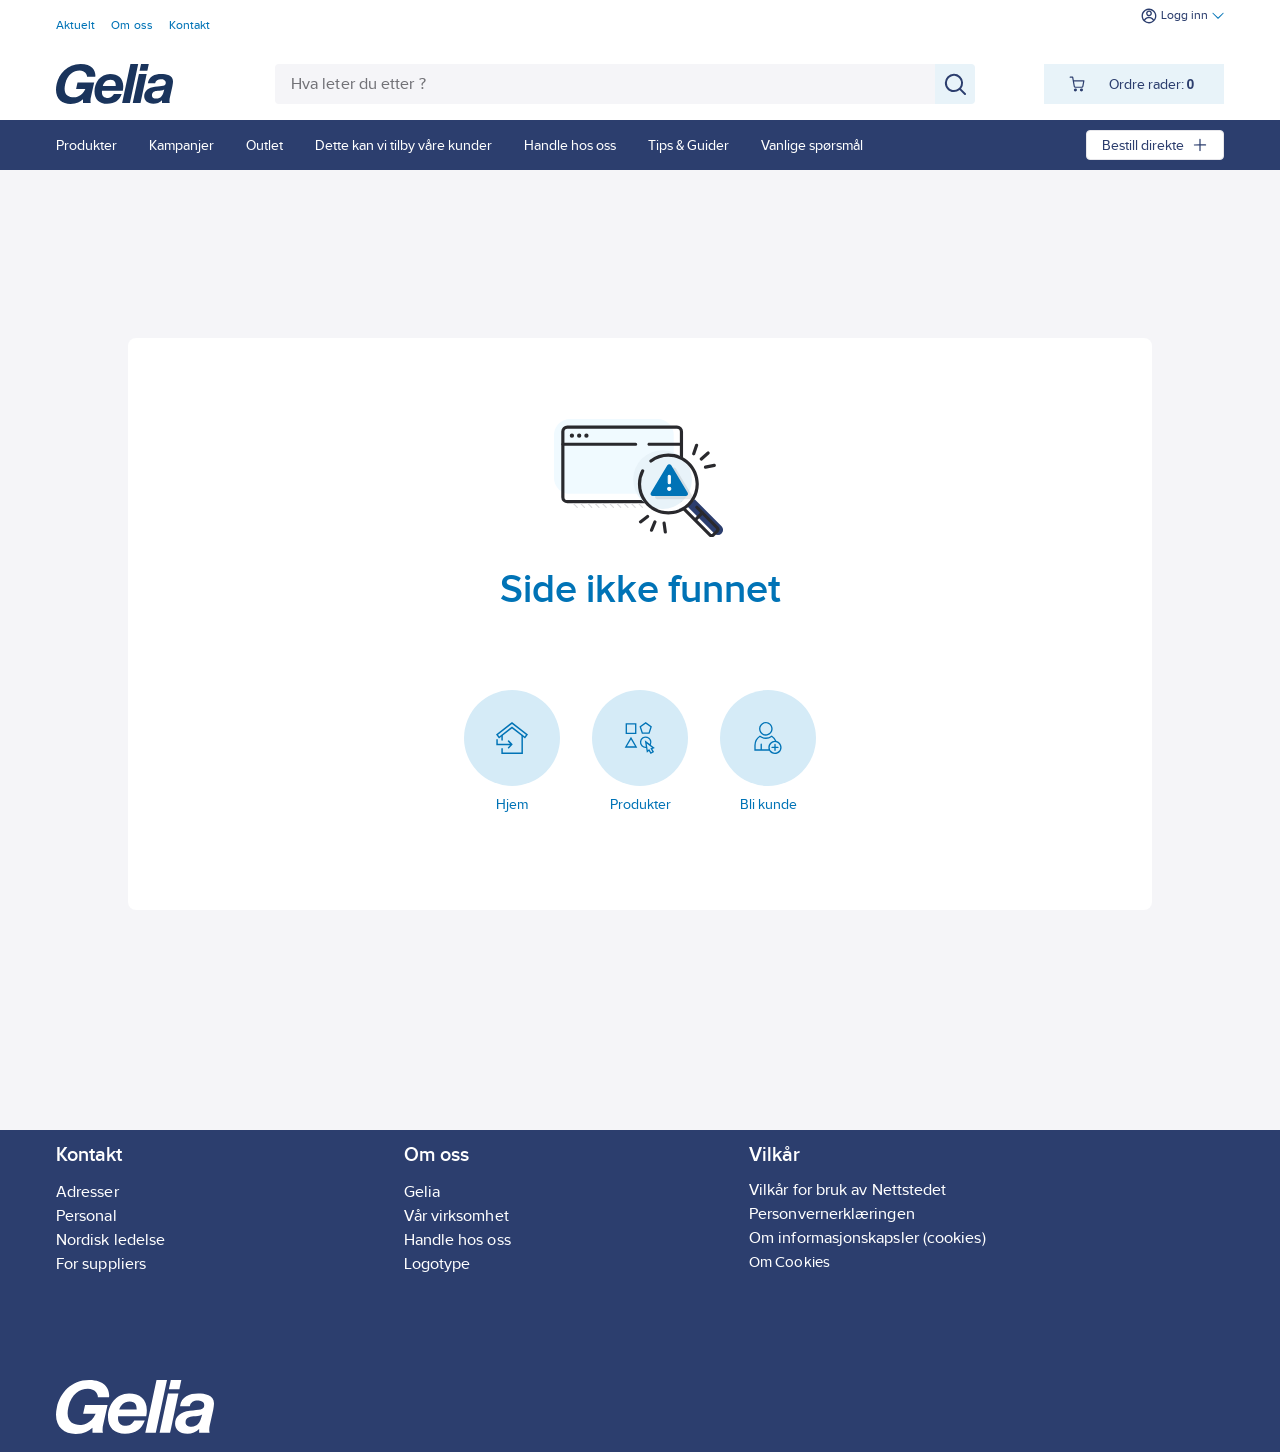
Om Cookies (789, 1261)
